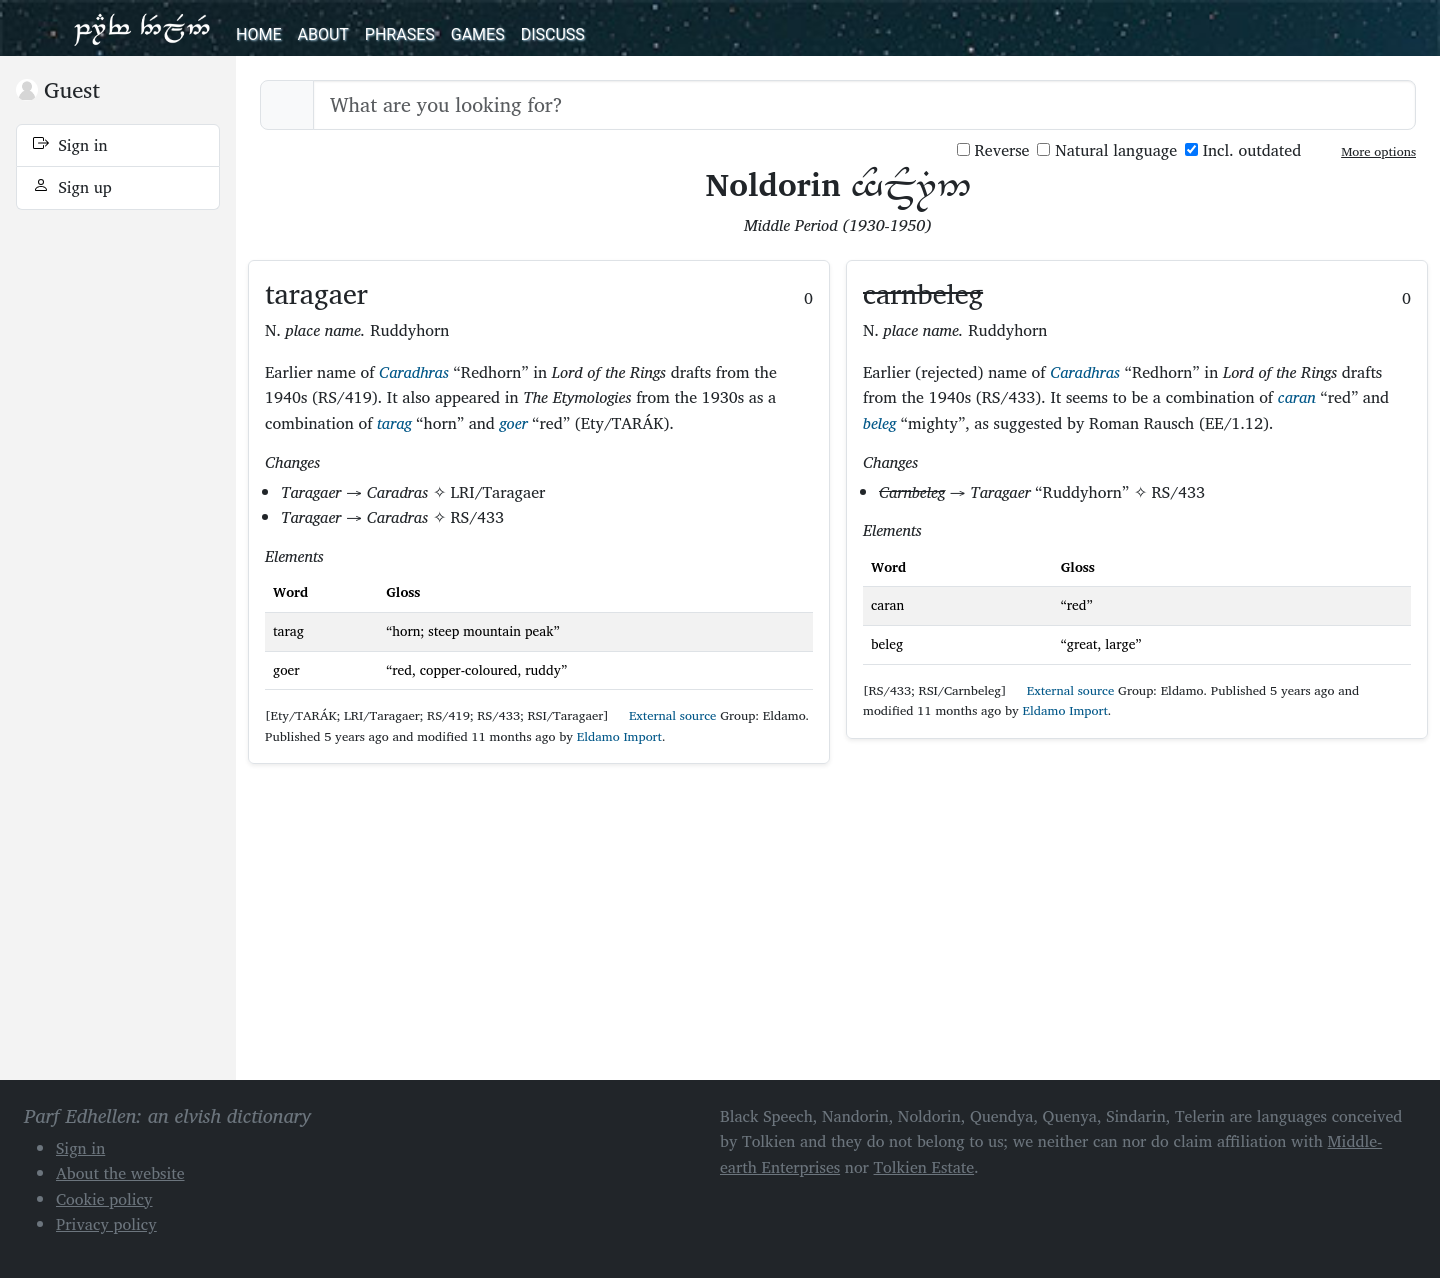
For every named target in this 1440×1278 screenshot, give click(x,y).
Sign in (70, 145)
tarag (394, 423)
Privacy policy (106, 1224)
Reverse (993, 150)
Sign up (72, 187)
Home (258, 34)
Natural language (1107, 150)
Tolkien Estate (924, 1167)
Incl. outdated (1243, 150)
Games (478, 34)
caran (1297, 397)
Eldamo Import (619, 736)
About (322, 34)
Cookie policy (104, 1199)
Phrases (400, 34)
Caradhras (414, 372)
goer (514, 423)
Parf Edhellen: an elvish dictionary (142, 28)
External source (664, 715)
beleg (879, 423)
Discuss (553, 34)
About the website (120, 1173)
